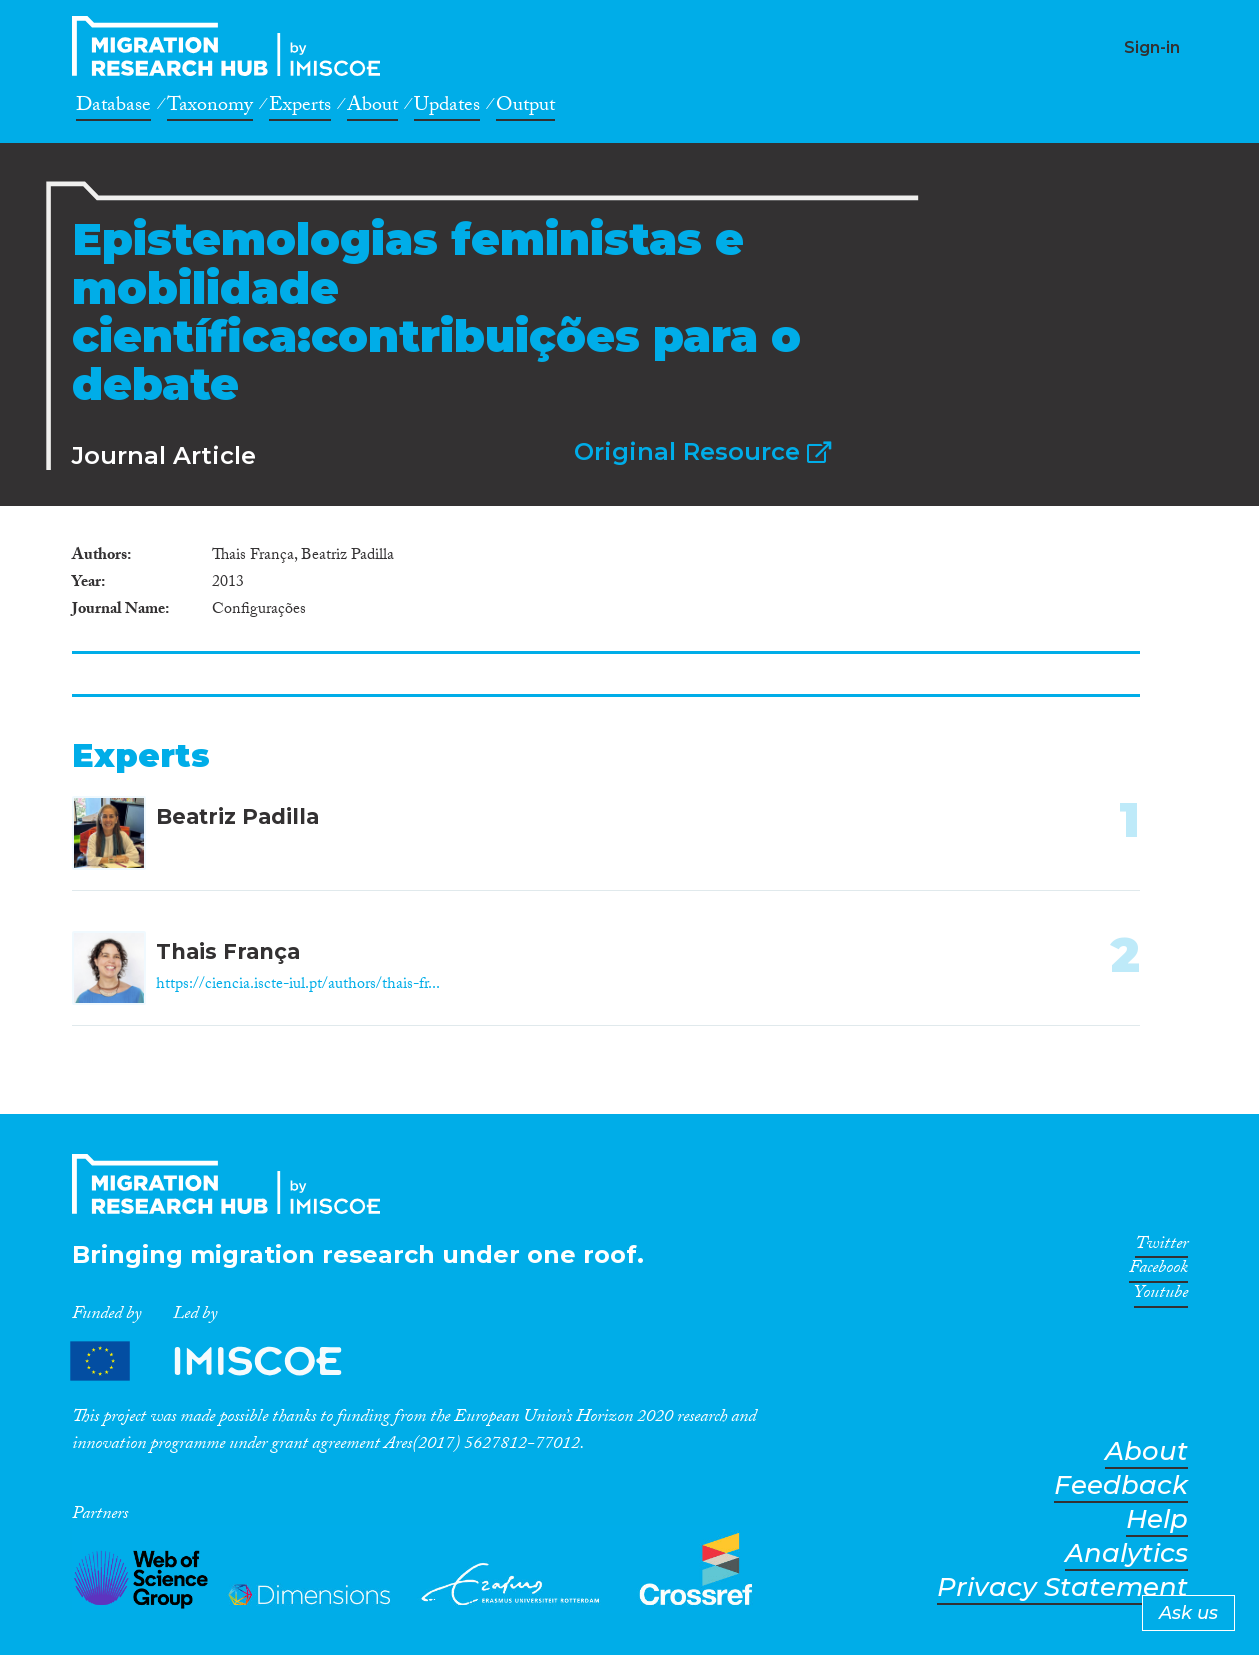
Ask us (1188, 1613)
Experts (300, 108)
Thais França (228, 951)
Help (1157, 1519)
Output (525, 108)
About (372, 108)
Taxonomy (210, 108)
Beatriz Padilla (237, 816)
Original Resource (702, 451)
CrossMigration (232, 46)
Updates (447, 108)
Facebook (1158, 1271)
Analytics (1126, 1553)
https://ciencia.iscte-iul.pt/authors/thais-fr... (298, 985)
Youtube (1161, 1296)
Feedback (1121, 1485)
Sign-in (1152, 47)
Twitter (1161, 1247)
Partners (223, 1361)
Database (113, 108)
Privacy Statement (1062, 1587)
